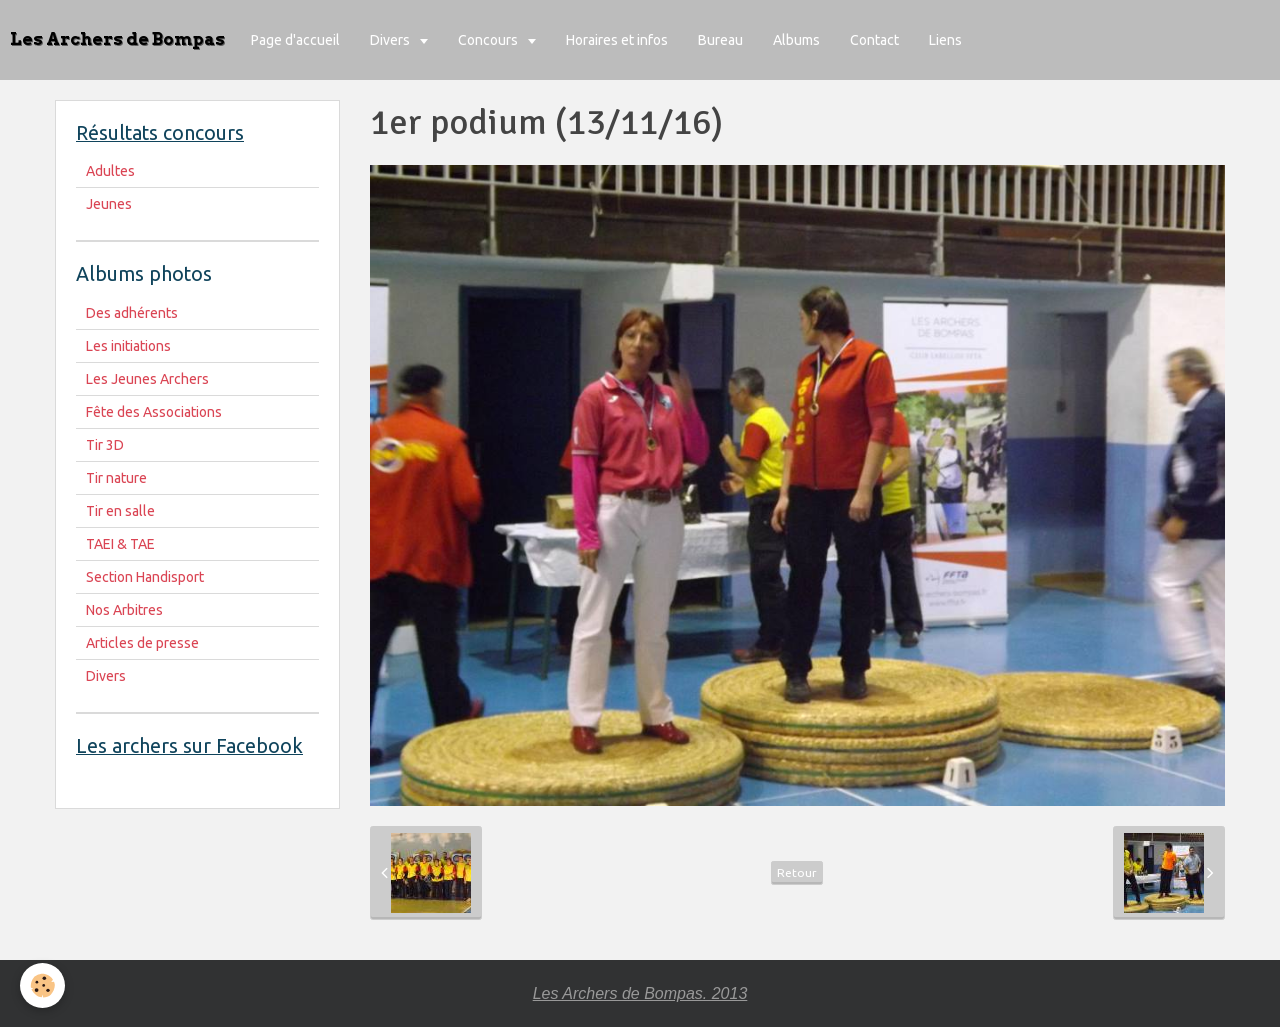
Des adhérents (132, 313)
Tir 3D (105, 445)
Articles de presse (142, 643)
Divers (391, 40)
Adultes (110, 171)
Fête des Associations (154, 412)
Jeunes (109, 204)
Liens (945, 40)
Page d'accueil (295, 40)
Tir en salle (120, 511)
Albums (796, 40)
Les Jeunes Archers (147, 379)
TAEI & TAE (120, 544)
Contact (874, 40)
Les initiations (128, 346)
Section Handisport (145, 577)
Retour (797, 872)
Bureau (720, 40)
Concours (489, 40)
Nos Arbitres (124, 610)
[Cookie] (42, 985)
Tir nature (116, 478)
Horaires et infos (617, 40)
